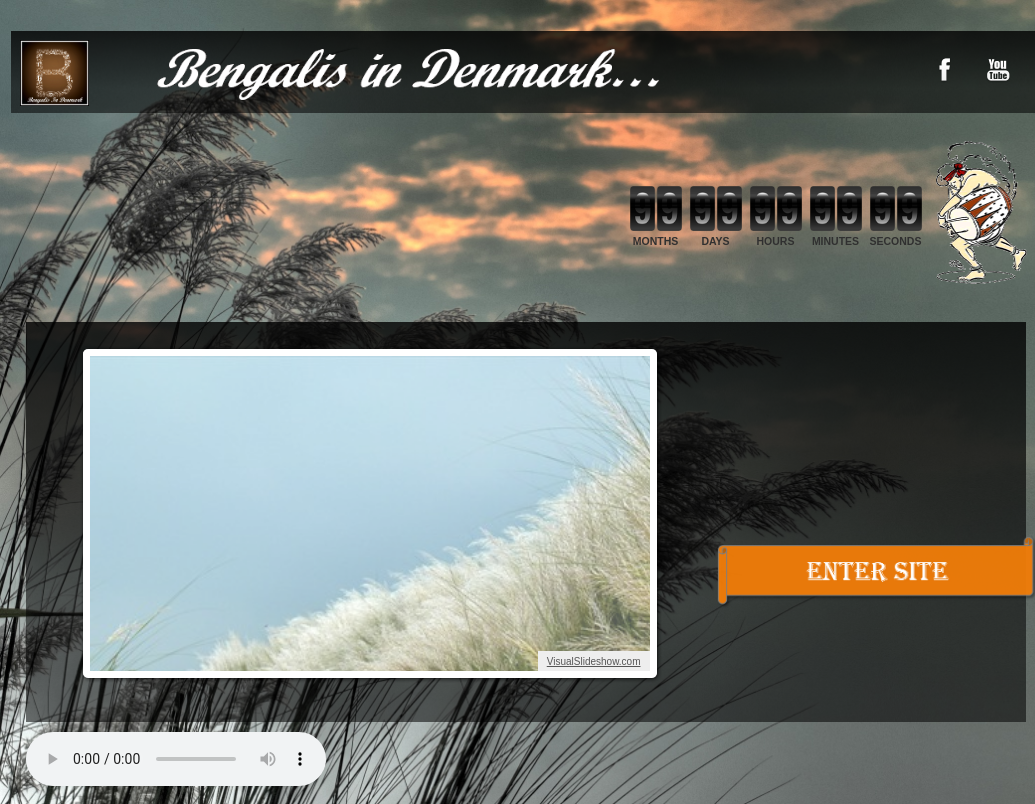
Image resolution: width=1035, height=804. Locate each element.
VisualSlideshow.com (594, 661)
